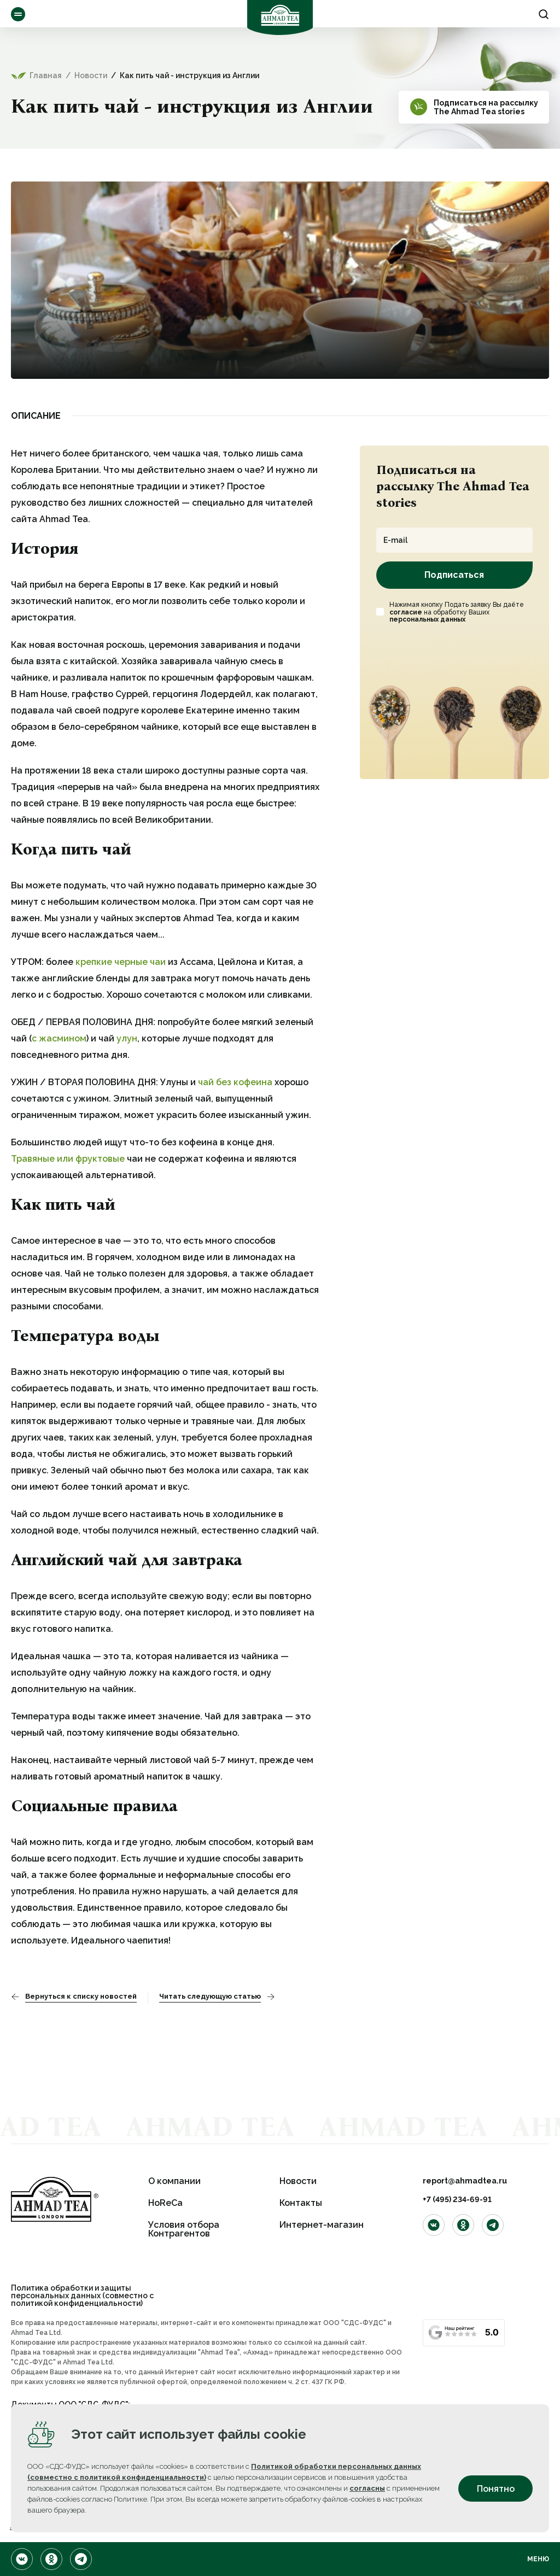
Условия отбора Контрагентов (183, 2229)
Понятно (496, 2489)
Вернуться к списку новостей (81, 1996)
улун (126, 1038)
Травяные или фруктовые (68, 1159)
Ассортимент (18, 14)
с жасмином (59, 1038)
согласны (367, 2488)
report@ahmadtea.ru (465, 2180)
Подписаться (454, 575)
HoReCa (165, 2203)
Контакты (300, 2203)
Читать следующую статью (210, 1996)
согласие (405, 612)
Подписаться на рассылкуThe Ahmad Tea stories (486, 107)
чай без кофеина (235, 1082)
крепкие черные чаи (120, 962)
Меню (538, 2559)
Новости (298, 2181)
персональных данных (427, 619)
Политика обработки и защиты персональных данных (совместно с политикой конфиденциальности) (82, 2296)
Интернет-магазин (321, 2225)
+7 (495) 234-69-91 (457, 2199)
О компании (174, 2181)
